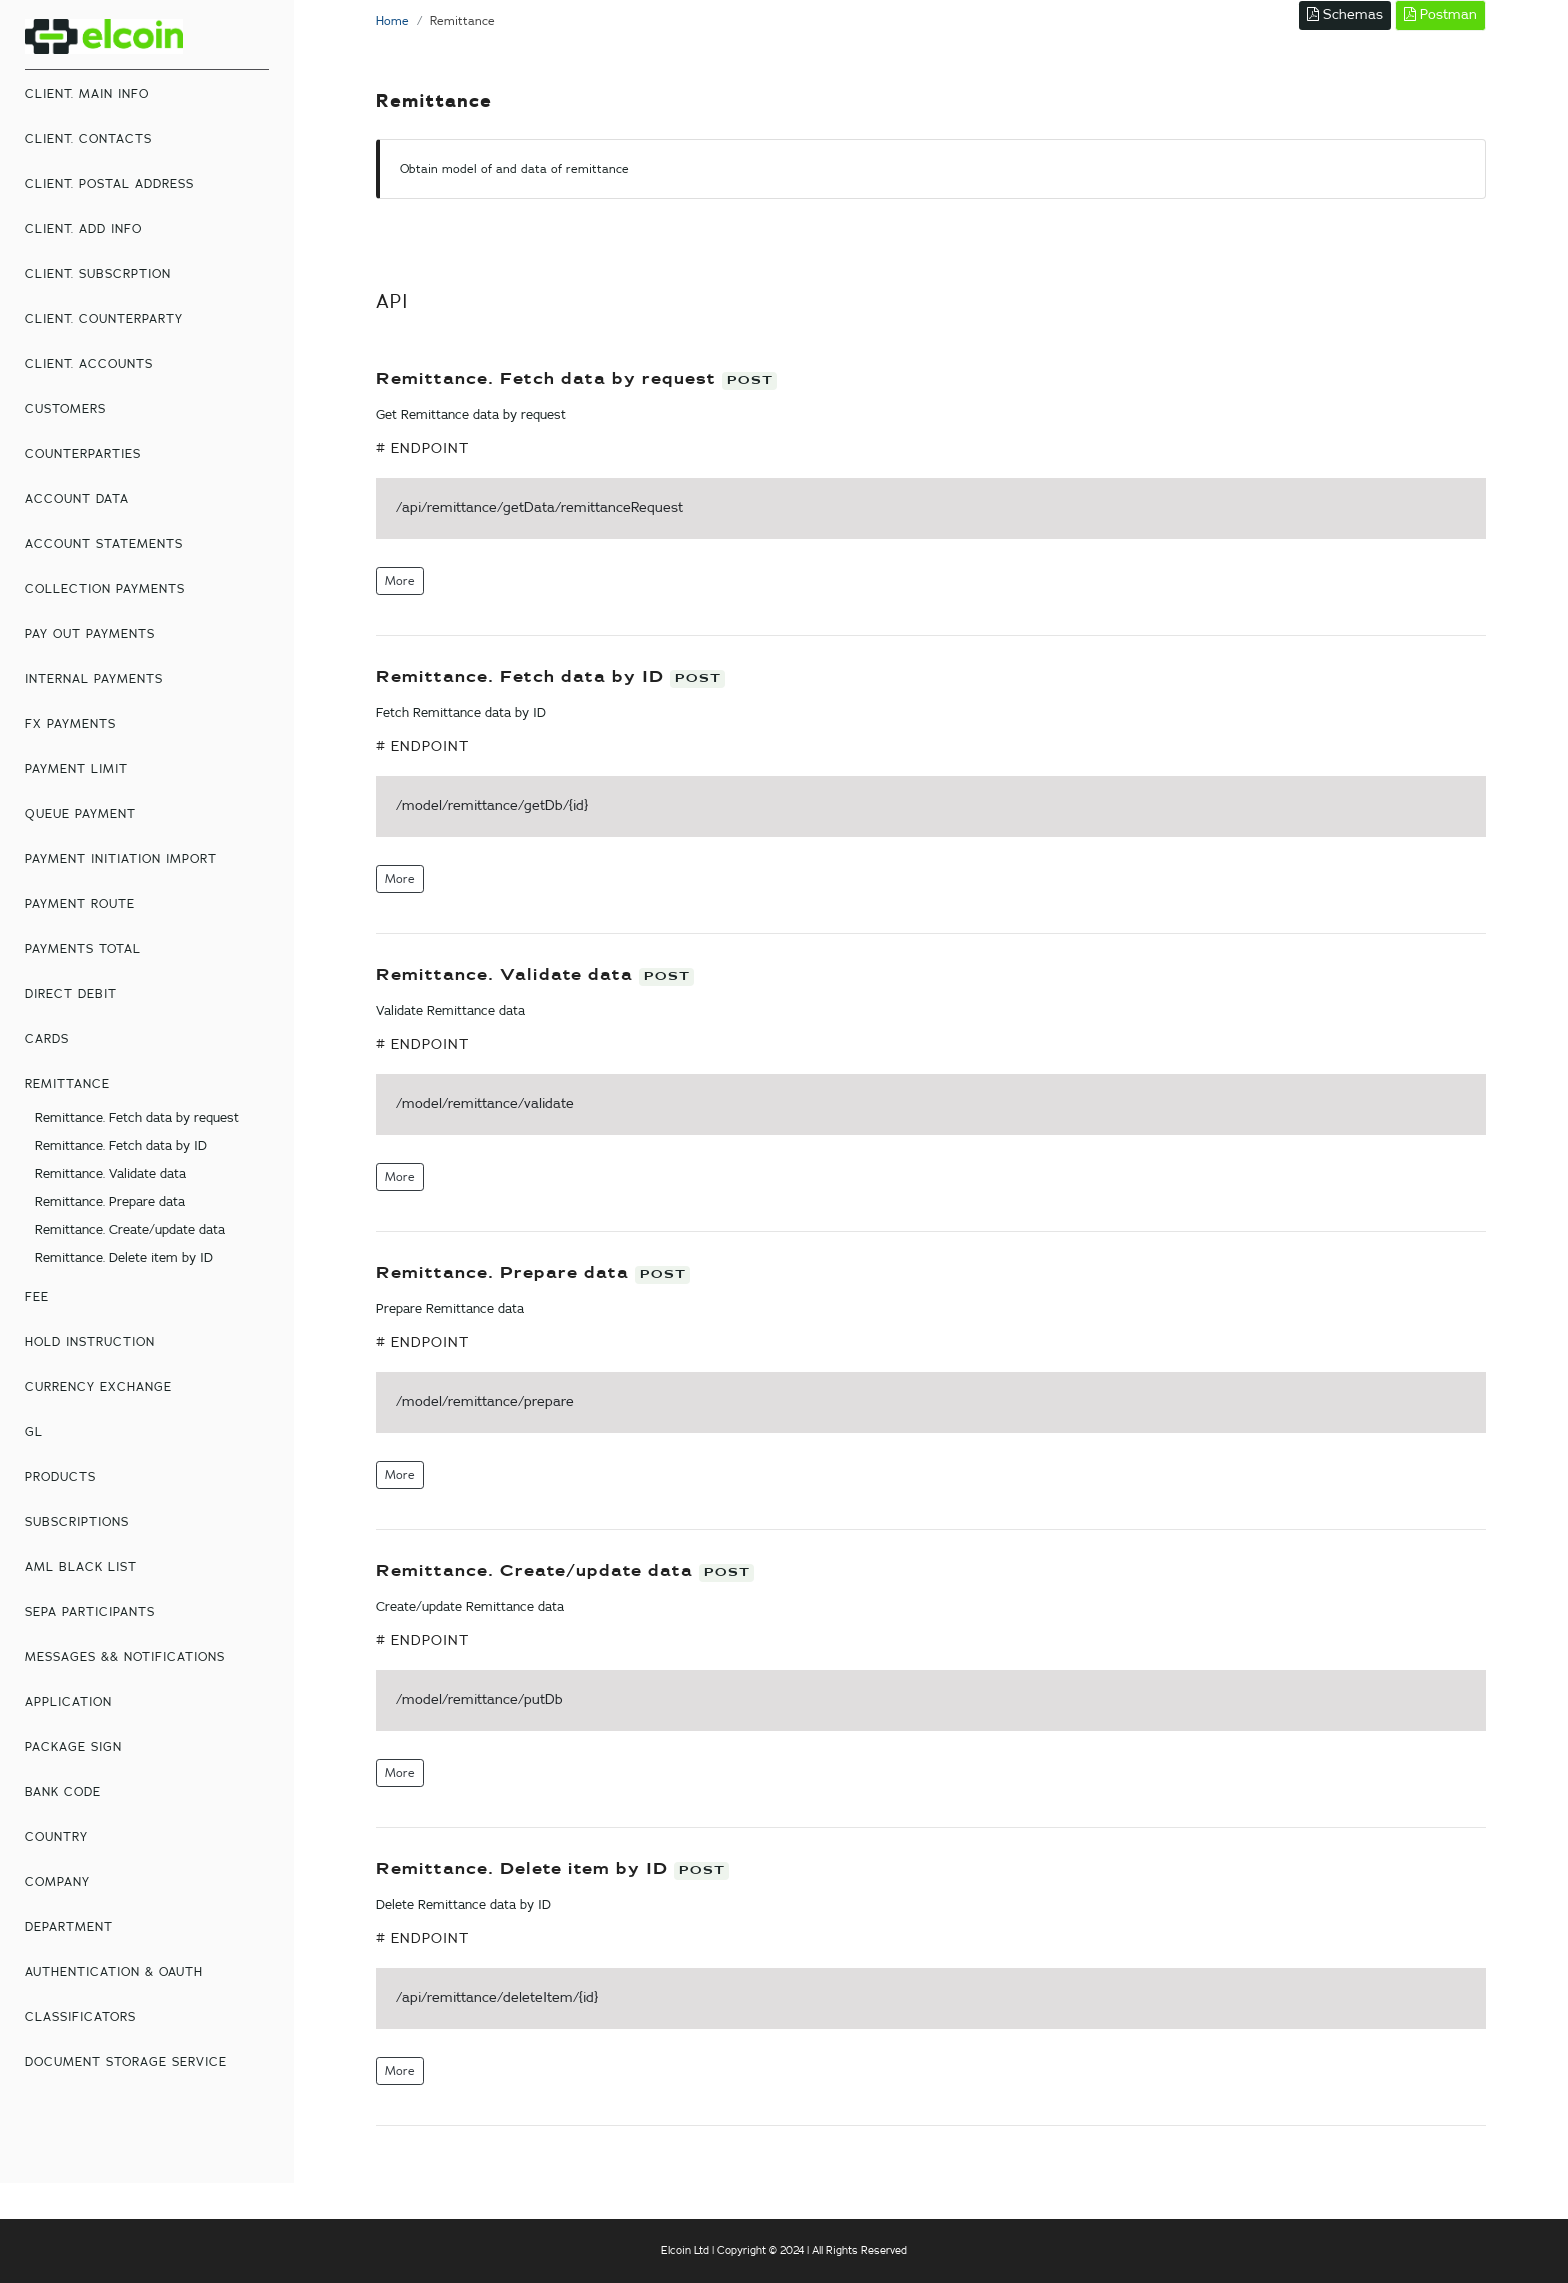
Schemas (1345, 14)
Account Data (77, 499)
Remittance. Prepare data (110, 1202)
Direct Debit (71, 994)
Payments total (83, 949)
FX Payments (70, 724)
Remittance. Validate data (110, 1174)
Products (60, 1477)
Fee (37, 1297)
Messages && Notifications (125, 1657)
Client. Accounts (89, 364)
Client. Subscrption (98, 274)
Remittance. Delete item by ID (124, 1258)
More (400, 581)
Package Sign (73, 1747)
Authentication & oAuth (114, 1972)
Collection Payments (105, 589)
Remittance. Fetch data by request (137, 1118)
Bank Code (63, 1792)
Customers (65, 409)
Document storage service (126, 2062)
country (56, 1837)
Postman (1440, 14)
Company (57, 1882)
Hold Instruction (90, 1342)
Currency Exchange (98, 1387)
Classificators (80, 2017)
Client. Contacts (88, 139)
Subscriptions (77, 1522)
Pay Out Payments (90, 634)
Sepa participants (90, 1612)
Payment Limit (76, 769)
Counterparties (83, 454)
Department (69, 1927)
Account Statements (104, 544)
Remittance (67, 1084)
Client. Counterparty (104, 319)
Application (68, 1702)
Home (392, 21)
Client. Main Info (87, 94)
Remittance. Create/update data (130, 1230)
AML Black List (81, 1567)
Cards (47, 1039)
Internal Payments (94, 679)
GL (34, 1432)
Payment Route (80, 904)
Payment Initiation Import (121, 859)
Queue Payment (80, 814)
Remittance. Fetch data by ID (121, 1146)
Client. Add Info (83, 229)
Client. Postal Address (109, 184)
